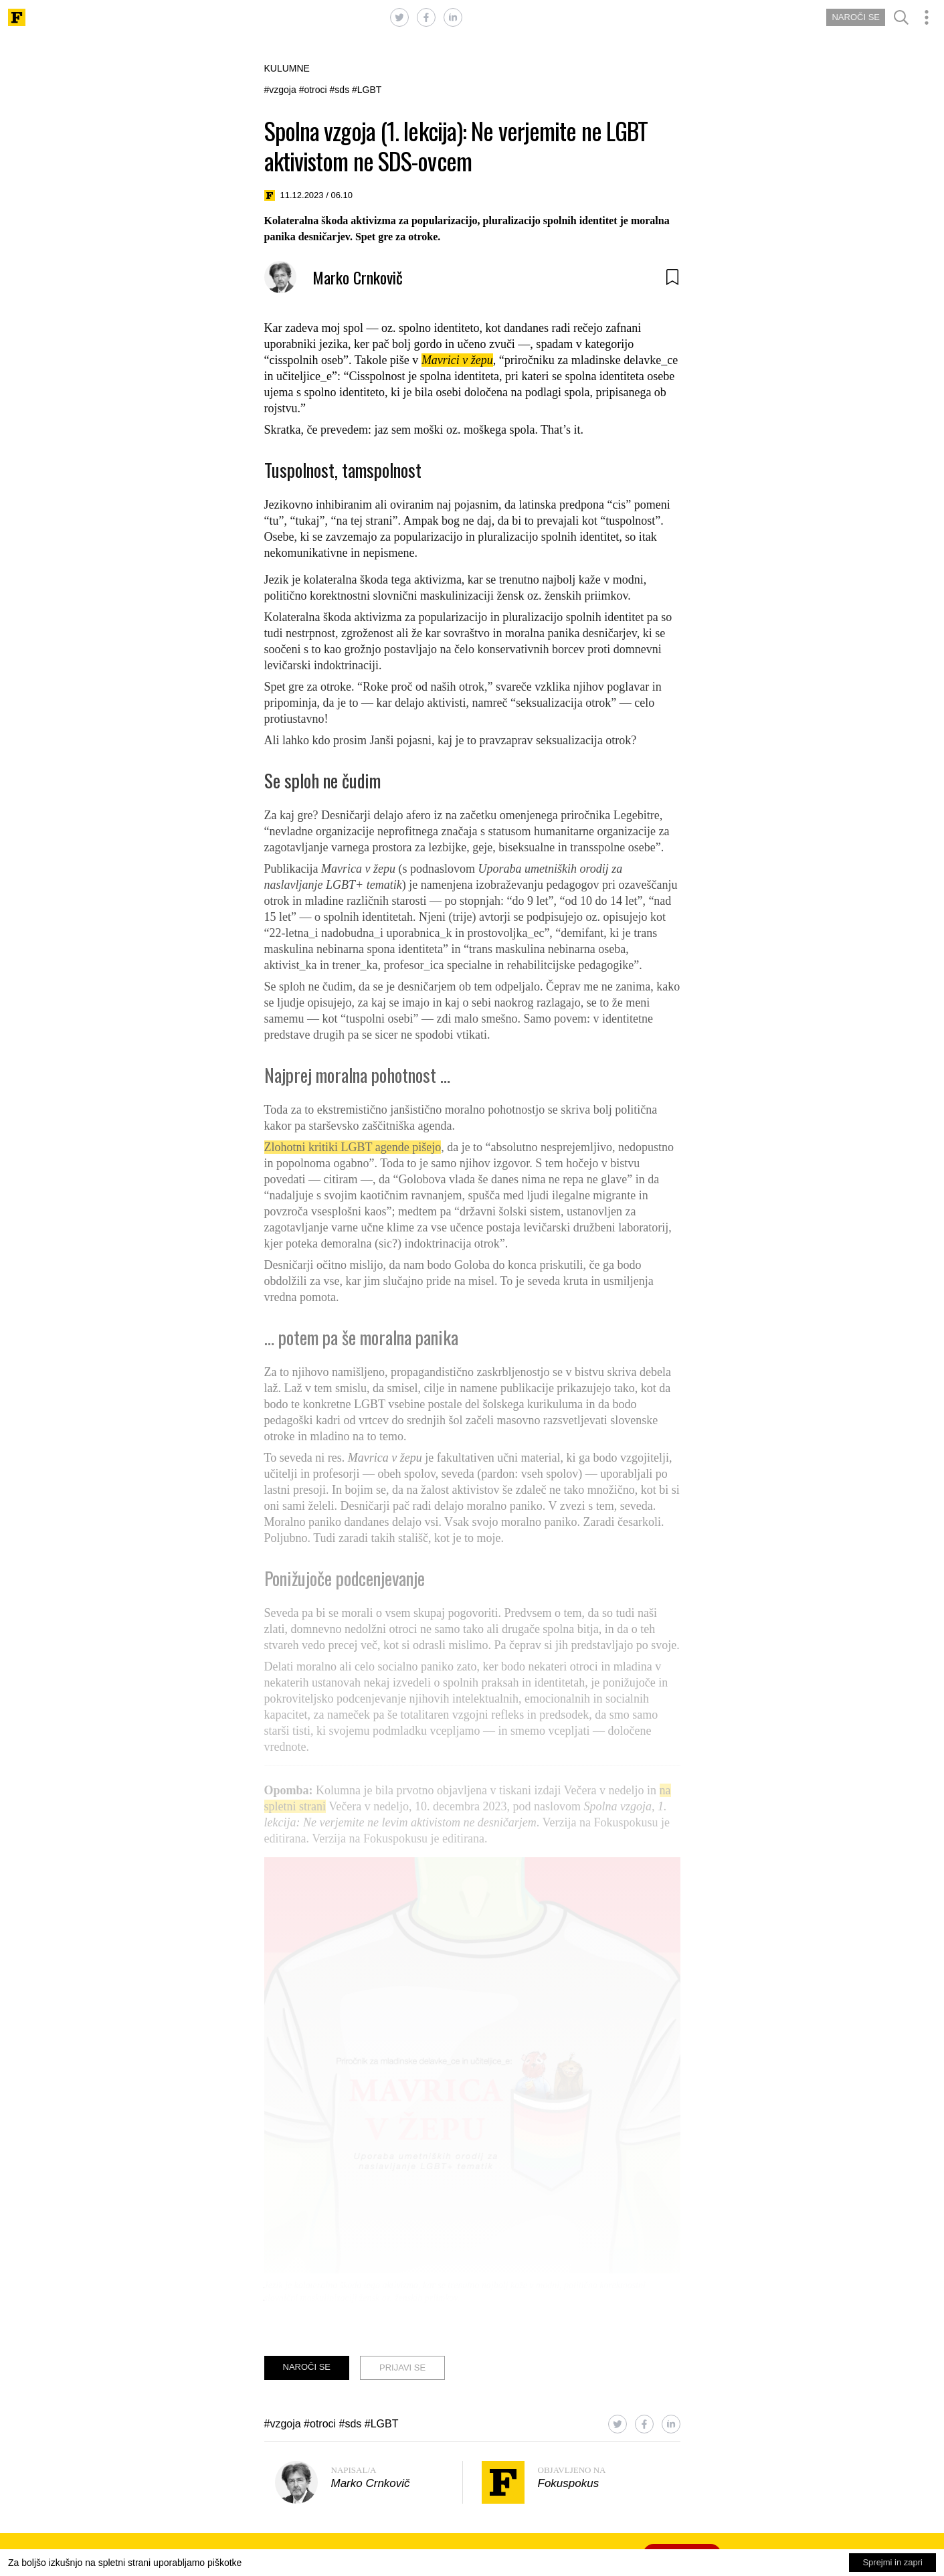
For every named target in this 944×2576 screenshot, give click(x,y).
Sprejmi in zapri (892, 2562)
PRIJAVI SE (402, 2368)
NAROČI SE (856, 17)
